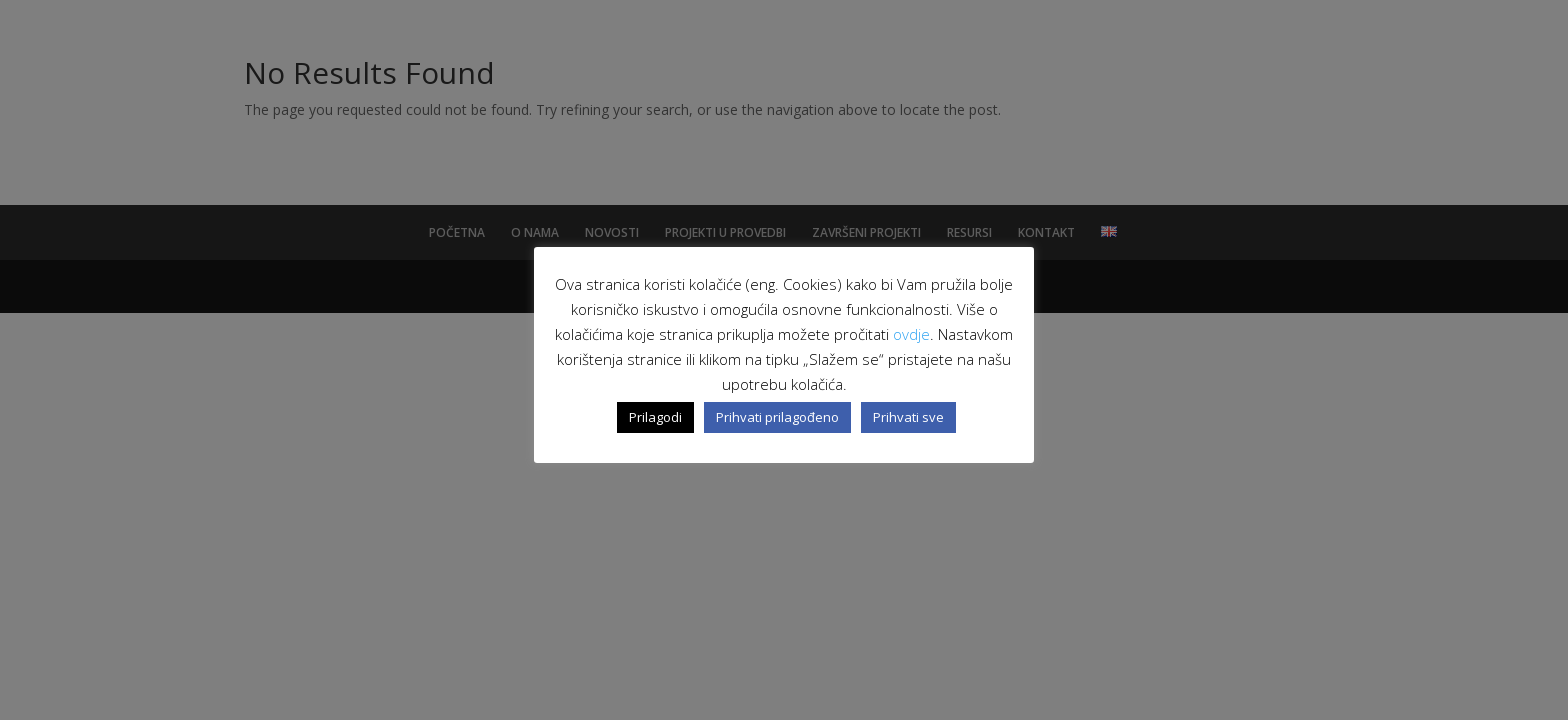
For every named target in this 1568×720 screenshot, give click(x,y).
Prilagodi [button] (655, 417)
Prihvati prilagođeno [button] (777, 417)
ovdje (911, 334)
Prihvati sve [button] (908, 417)
